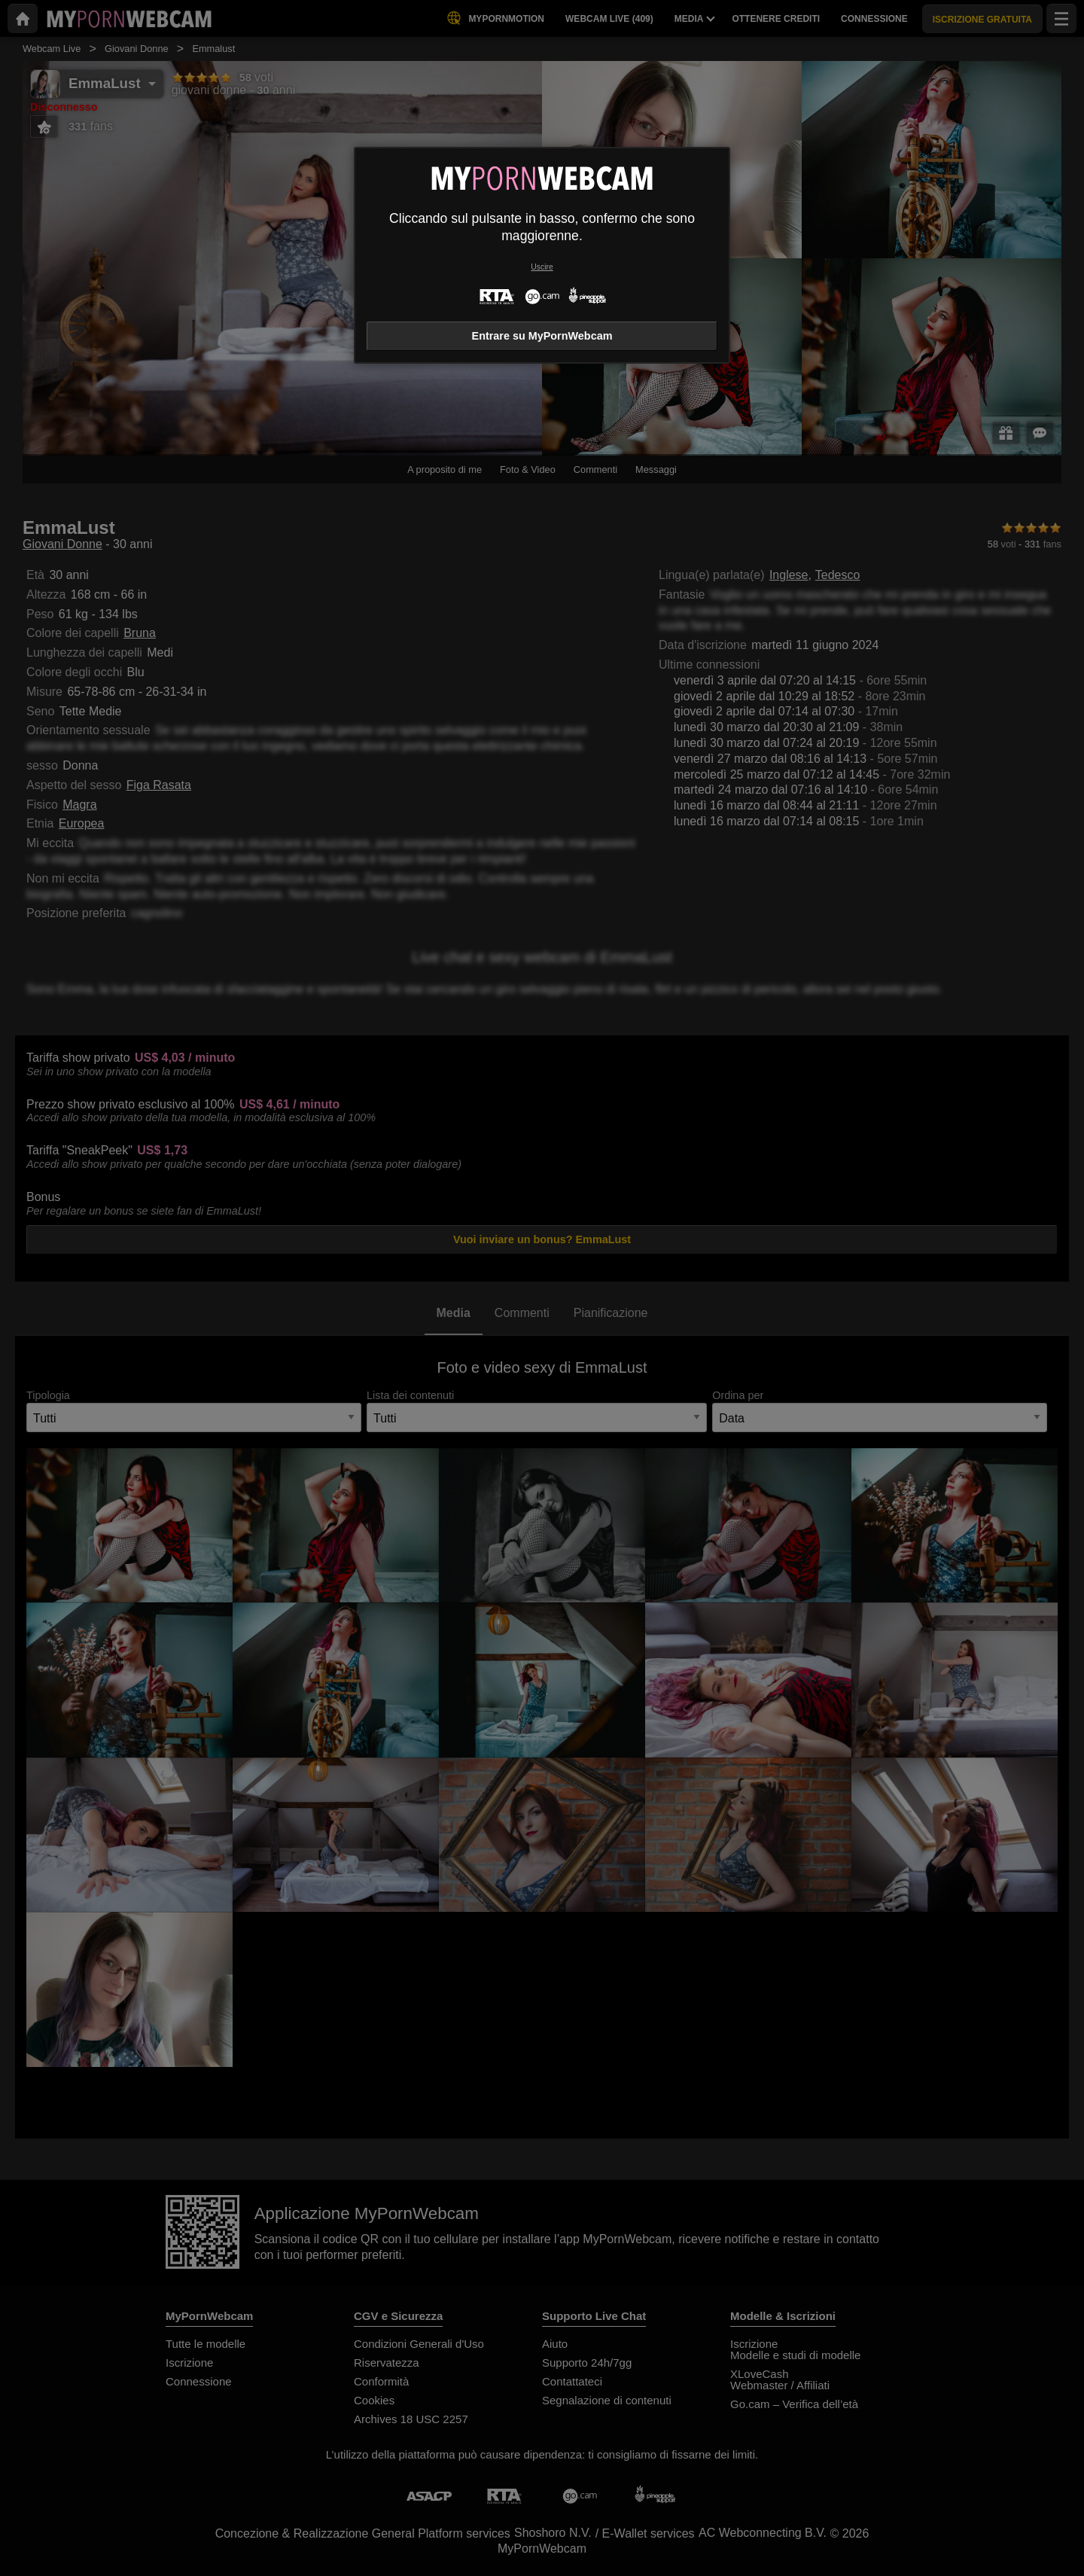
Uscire (542, 267)
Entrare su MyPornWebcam (542, 336)
